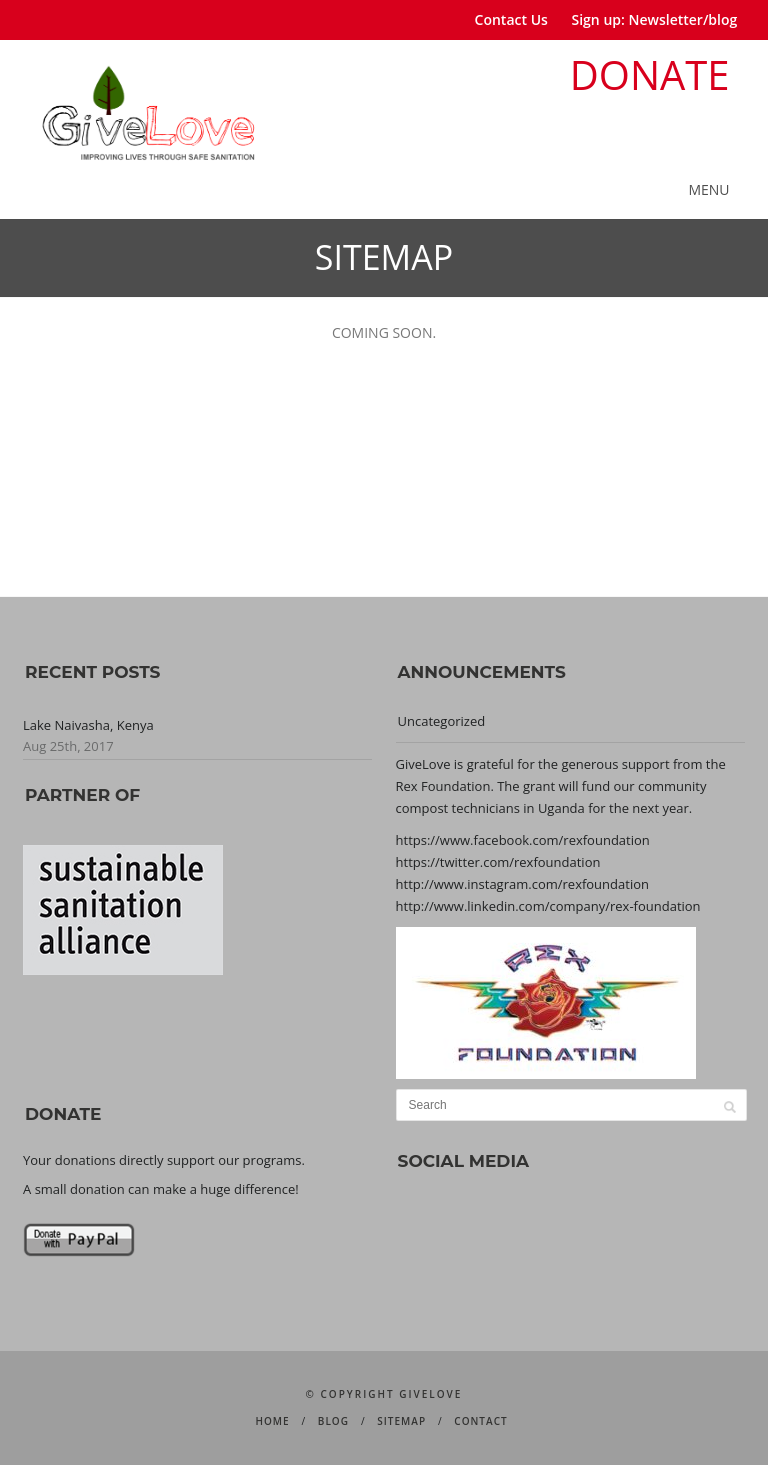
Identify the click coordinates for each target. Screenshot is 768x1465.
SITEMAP (401, 1421)
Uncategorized (442, 721)
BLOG (333, 1421)
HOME (272, 1421)
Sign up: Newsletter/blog (655, 19)
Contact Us (511, 19)
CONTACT (480, 1421)
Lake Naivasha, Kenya (88, 725)
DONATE (650, 74)
